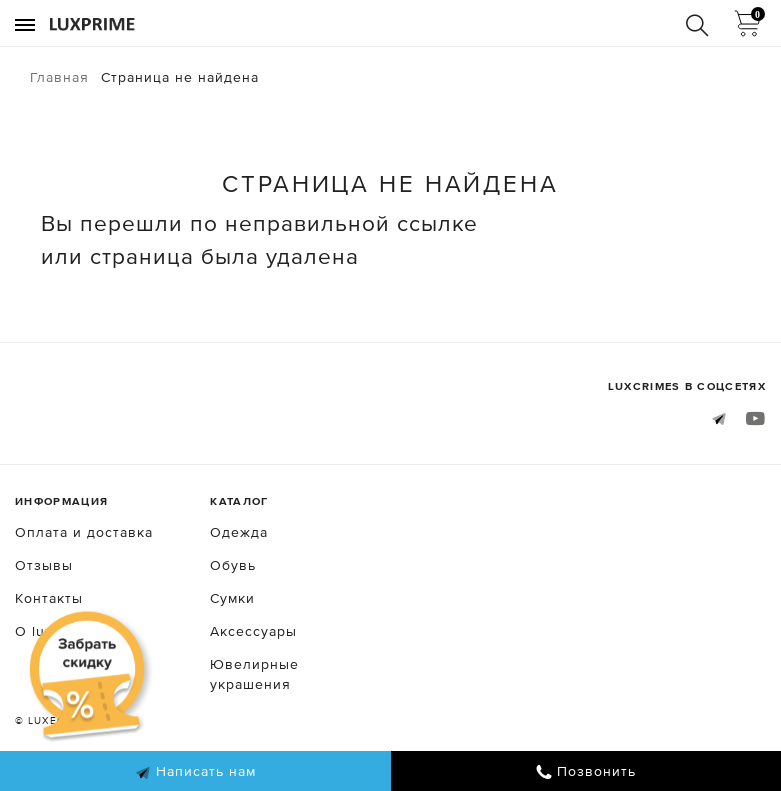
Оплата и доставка (84, 532)
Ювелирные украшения (254, 674)
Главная (59, 77)
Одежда (239, 532)
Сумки (232, 598)
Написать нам (195, 772)
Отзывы (44, 565)
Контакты (49, 598)
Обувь (233, 565)
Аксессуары (253, 631)
